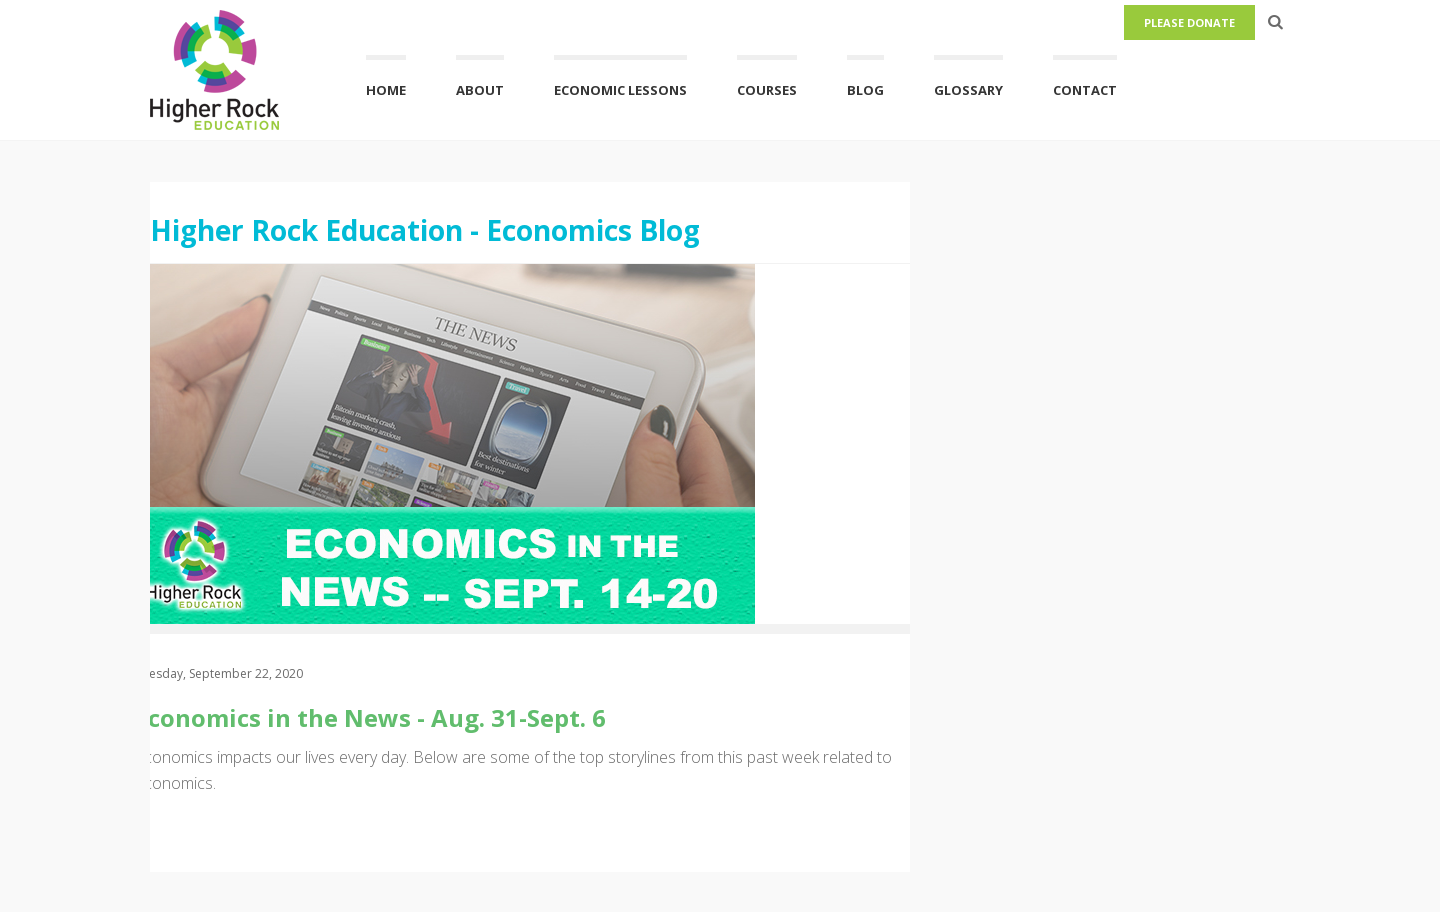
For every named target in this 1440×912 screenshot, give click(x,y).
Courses (767, 90)
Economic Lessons (620, 90)
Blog (865, 90)
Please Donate (1189, 22)
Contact (1085, 90)
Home (386, 90)
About (480, 90)
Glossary (968, 90)
